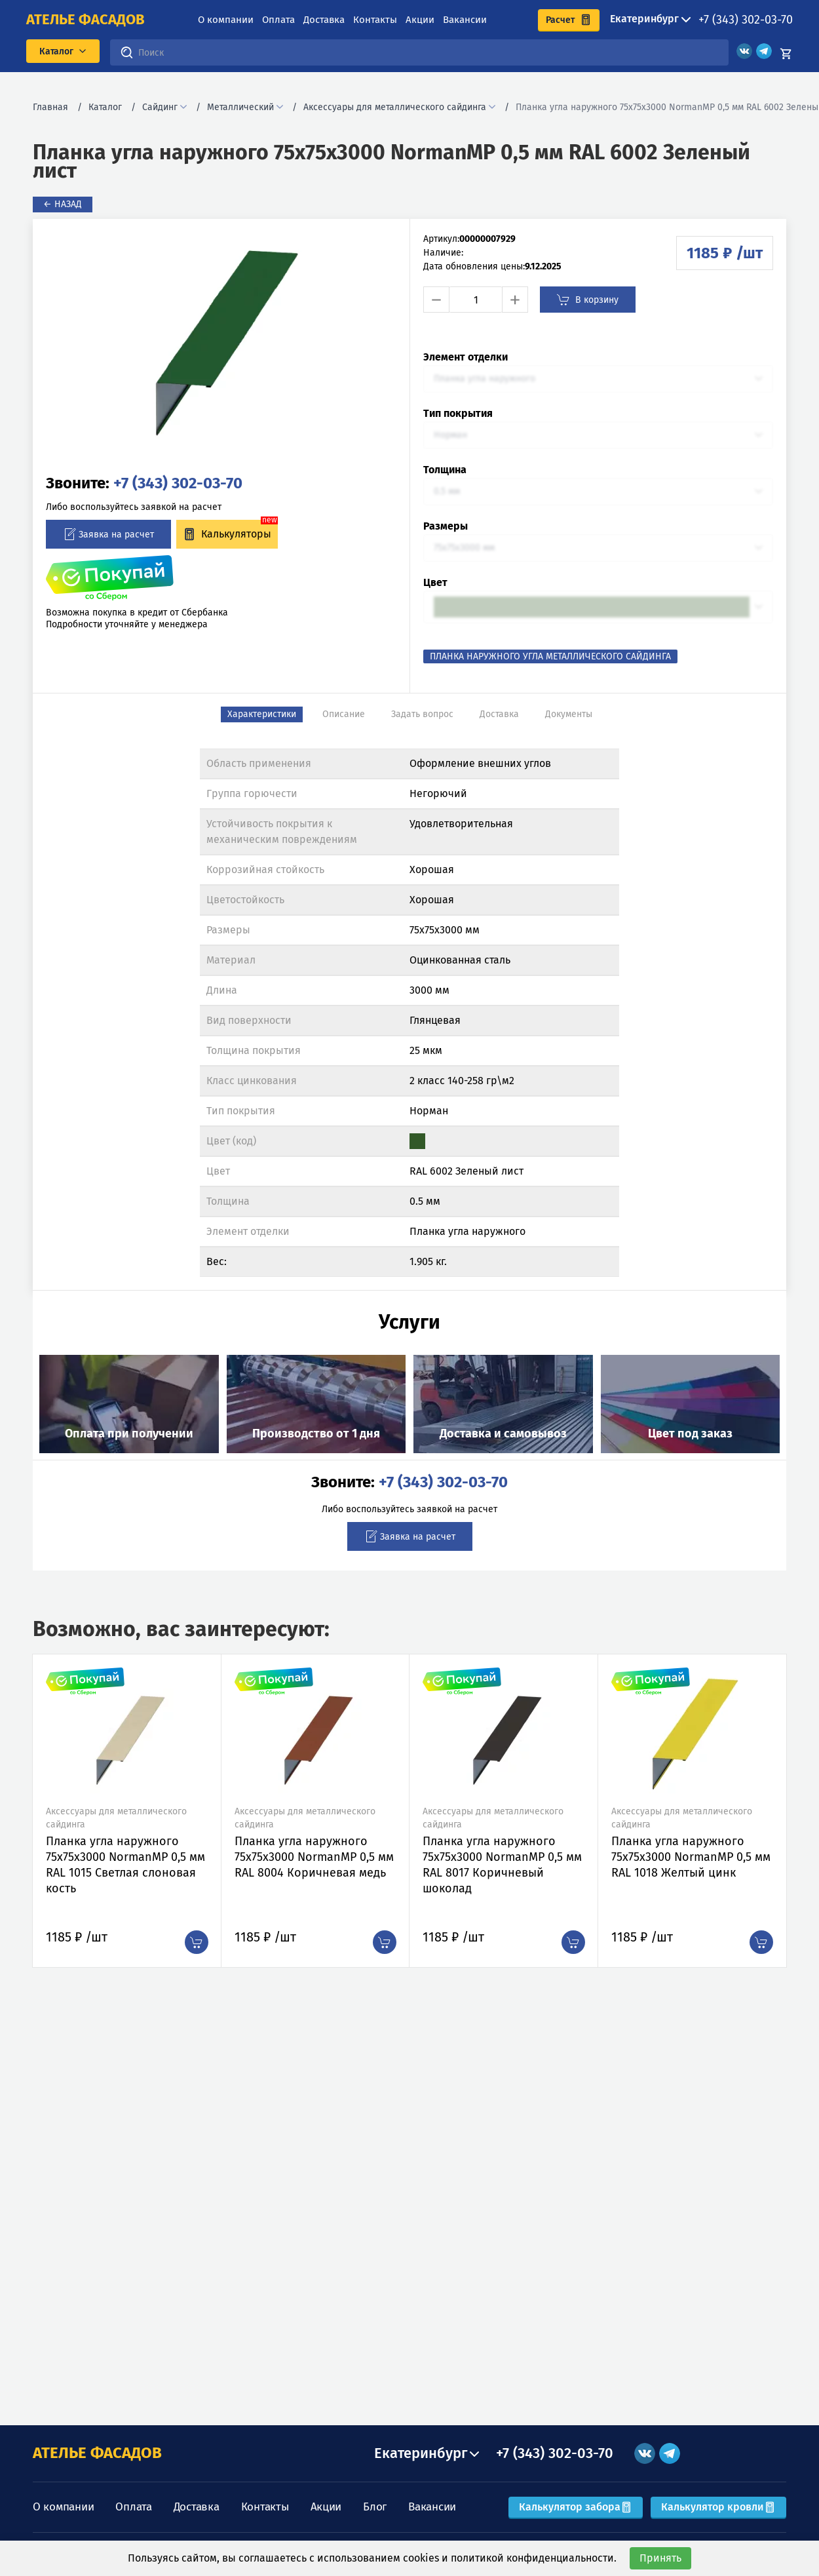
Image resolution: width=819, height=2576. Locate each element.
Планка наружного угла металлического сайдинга (550, 656)
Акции (420, 20)
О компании (226, 20)
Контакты (375, 20)
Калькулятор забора (575, 2507)
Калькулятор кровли (718, 2507)
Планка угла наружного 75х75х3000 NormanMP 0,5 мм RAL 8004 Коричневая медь (314, 1857)
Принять (660, 2558)
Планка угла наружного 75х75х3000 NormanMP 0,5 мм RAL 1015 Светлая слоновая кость (125, 1865)
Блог (375, 2507)
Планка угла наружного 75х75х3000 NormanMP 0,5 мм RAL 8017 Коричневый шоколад (502, 1865)
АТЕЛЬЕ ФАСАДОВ (97, 2453)
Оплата (278, 20)
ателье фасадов (85, 19)
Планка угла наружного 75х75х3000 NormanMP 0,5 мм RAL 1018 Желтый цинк (691, 1857)
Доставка (324, 20)
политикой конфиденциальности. (534, 2558)
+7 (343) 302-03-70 (745, 19)
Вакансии (465, 20)
